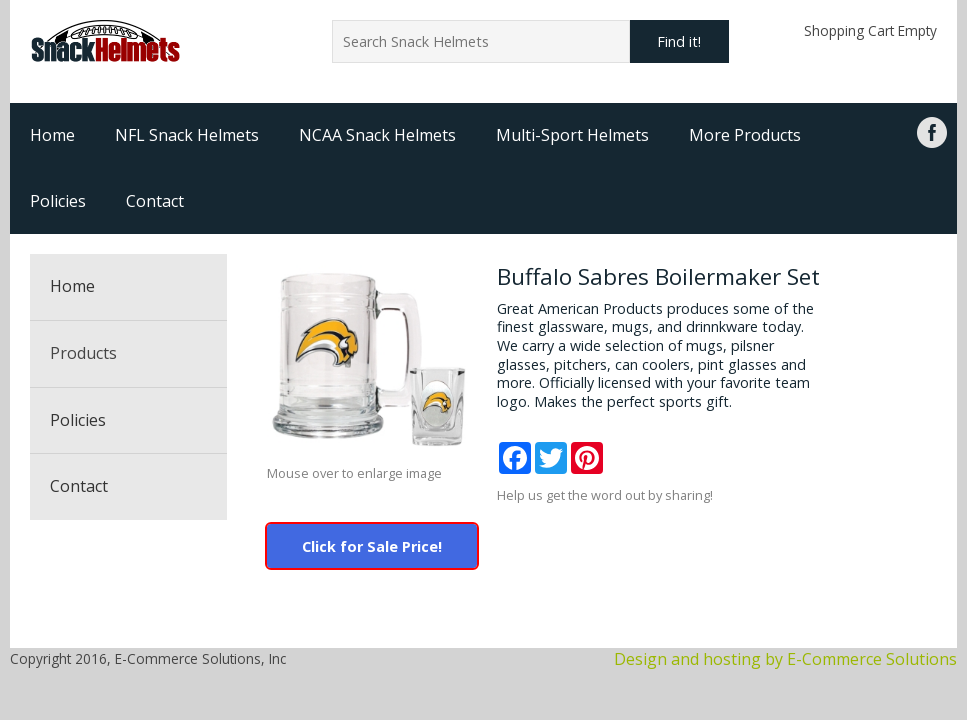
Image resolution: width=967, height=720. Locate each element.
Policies (58, 201)
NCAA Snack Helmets (377, 135)
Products (83, 353)
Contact (155, 201)
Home (52, 135)
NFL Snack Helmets (187, 135)
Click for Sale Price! (372, 546)
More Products (745, 135)
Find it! (679, 41)
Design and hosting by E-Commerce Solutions (785, 659)
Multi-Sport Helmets (572, 135)
